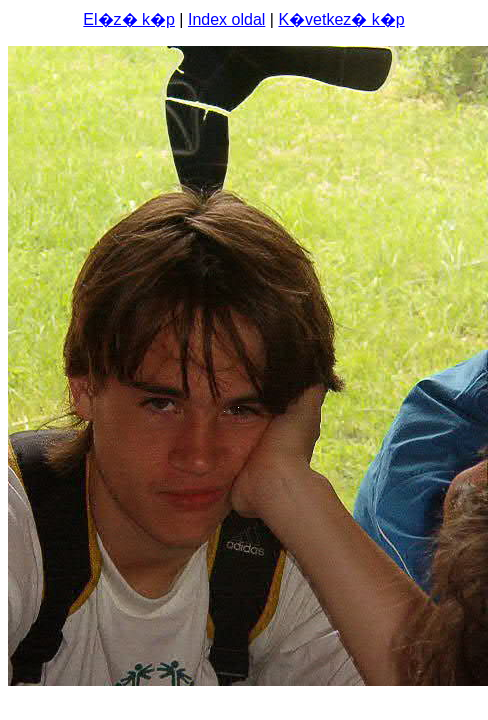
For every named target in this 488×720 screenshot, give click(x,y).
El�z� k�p (129, 19)
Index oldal (226, 19)
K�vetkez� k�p (341, 19)
